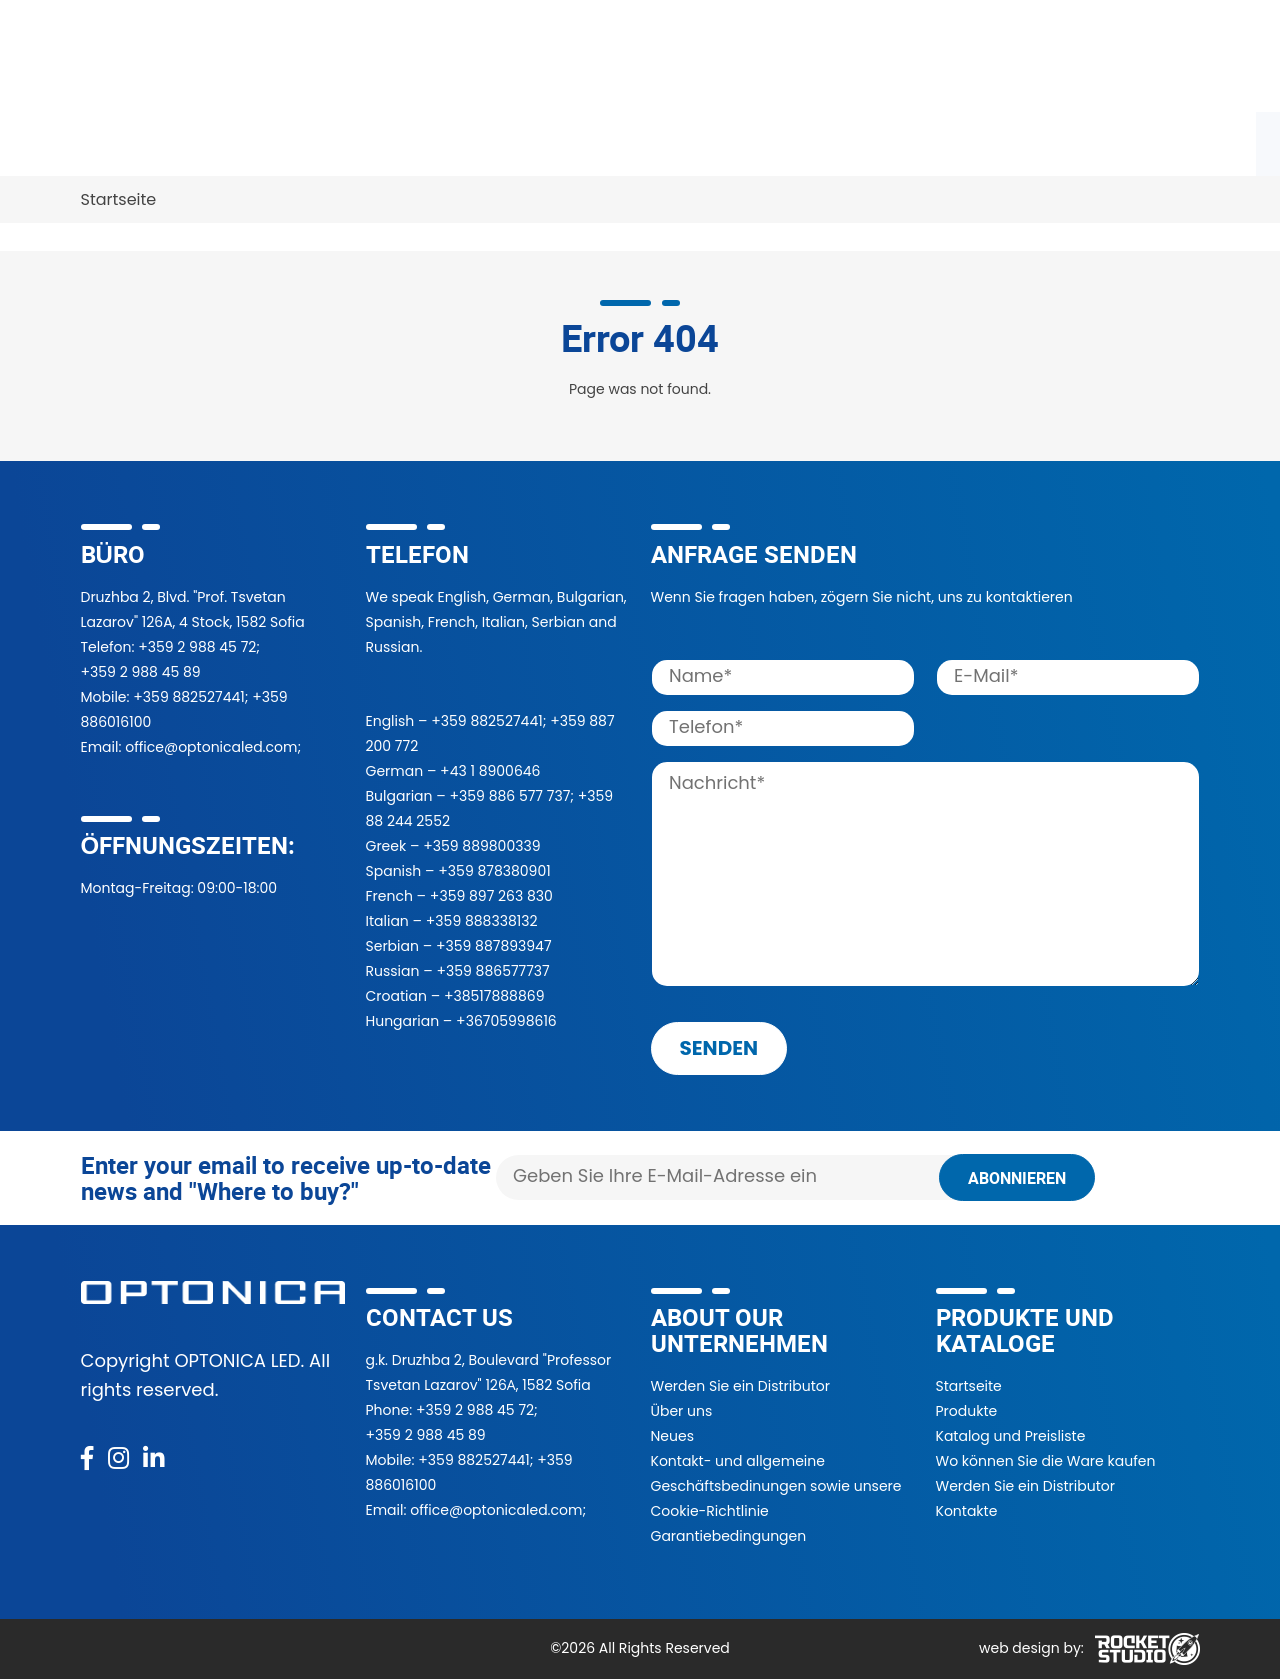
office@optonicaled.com (211, 747)
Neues (672, 1436)
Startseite (969, 1386)
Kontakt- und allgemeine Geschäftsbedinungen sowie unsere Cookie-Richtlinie (776, 1486)
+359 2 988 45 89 (141, 672)
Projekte (762, 140)
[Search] (798, 55)
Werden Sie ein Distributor (740, 1386)
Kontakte (128, 199)
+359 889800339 (481, 846)
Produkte (129, 140)
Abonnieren (1017, 1178)
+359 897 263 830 (491, 896)
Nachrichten (1008, 140)
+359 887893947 (494, 946)
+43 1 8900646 (490, 771)
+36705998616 (506, 1021)
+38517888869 (494, 996)
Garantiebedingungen (729, 1536)
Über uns (877, 140)
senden (719, 1048)
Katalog (242, 140)
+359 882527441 (188, 697)
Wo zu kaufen (372, 140)
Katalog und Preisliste (1011, 1436)
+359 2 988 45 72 (197, 647)
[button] (975, 56)
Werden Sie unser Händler (577, 140)
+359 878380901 (494, 871)
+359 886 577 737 (509, 796)
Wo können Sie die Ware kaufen (1046, 1461)
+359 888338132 (482, 921)
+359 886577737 (492, 971)
